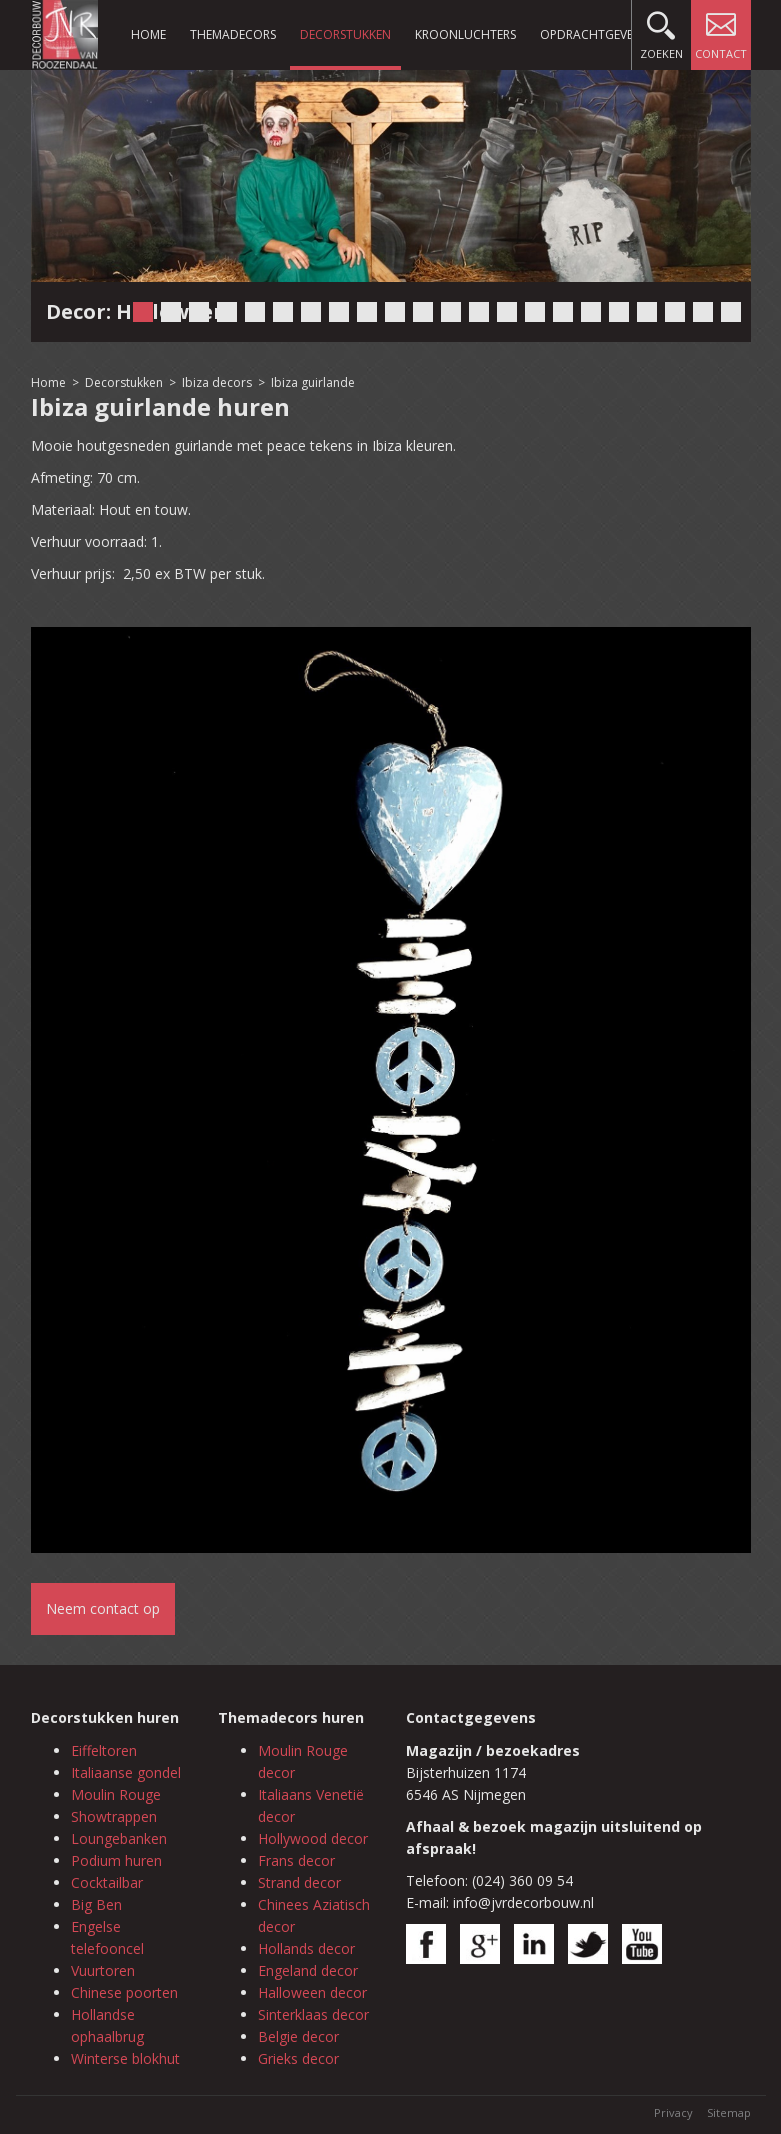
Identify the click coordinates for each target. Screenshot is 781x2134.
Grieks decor (298, 2058)
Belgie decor (298, 2036)
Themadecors (233, 34)
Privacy (673, 2112)
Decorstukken (345, 34)
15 (535, 312)
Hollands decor (306, 1948)
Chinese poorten (124, 1992)
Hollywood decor (313, 1838)
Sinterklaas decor (313, 2014)
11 (423, 312)
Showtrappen (114, 1816)
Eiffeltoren (104, 1750)
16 (563, 312)
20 (675, 312)
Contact (721, 30)
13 (479, 312)
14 (507, 312)
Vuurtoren (103, 1970)
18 (619, 312)
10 (395, 312)
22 (731, 312)
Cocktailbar (107, 1882)
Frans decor (296, 1860)
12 (451, 312)
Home (148, 34)
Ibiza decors (217, 382)
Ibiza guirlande (313, 382)
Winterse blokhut (125, 2058)
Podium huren (116, 1860)
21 (703, 312)
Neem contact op (103, 1608)
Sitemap (729, 2112)
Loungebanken (119, 1838)
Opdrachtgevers (593, 34)
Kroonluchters (465, 34)
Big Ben (96, 1904)
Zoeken (661, 30)
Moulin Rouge (116, 1794)
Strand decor (299, 1882)
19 (647, 312)
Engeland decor (308, 1970)
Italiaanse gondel (126, 1772)
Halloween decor (312, 1992)
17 (591, 312)
